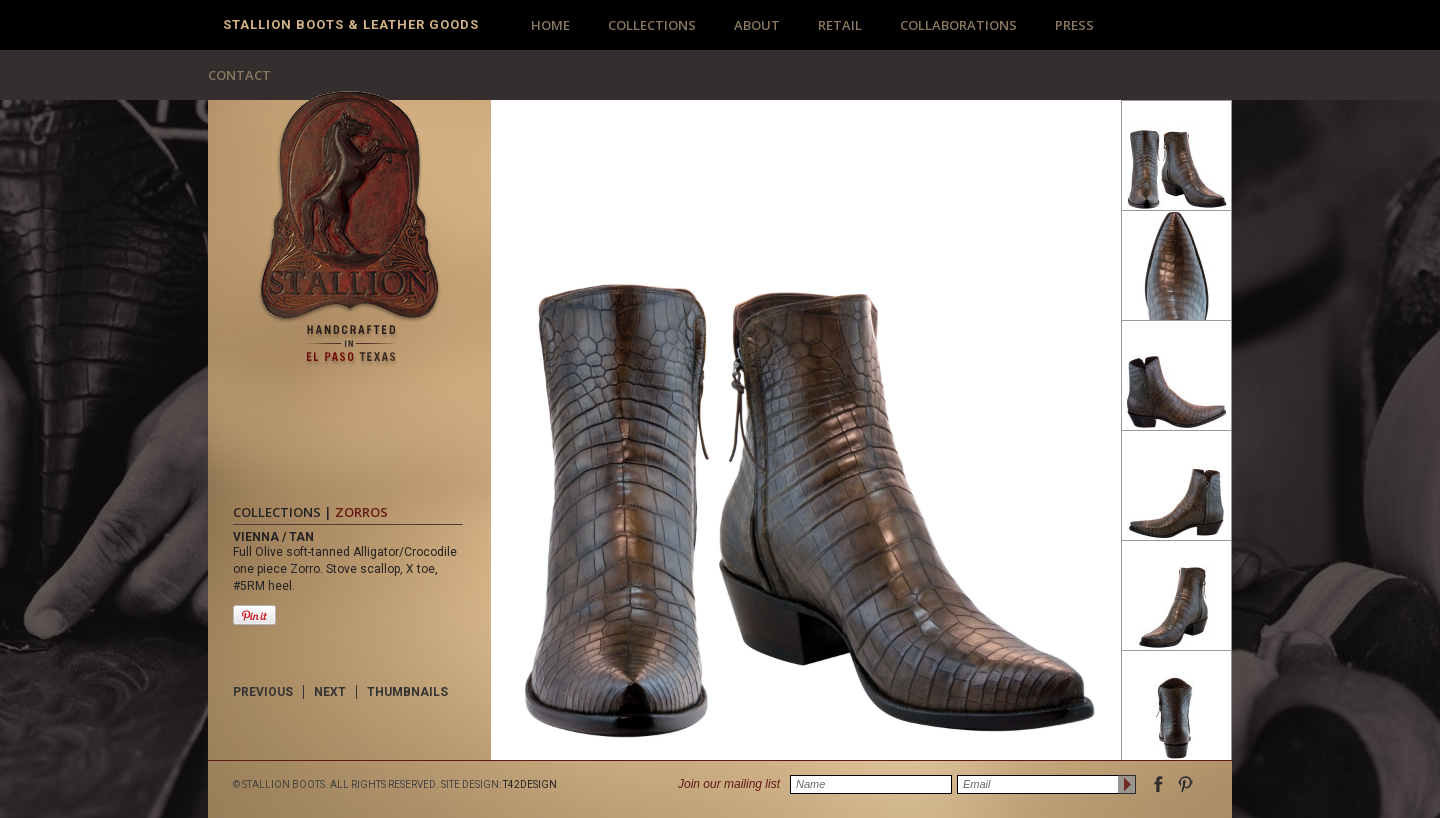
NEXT (330, 692)
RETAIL (840, 25)
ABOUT (757, 25)
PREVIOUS (263, 692)
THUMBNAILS (407, 692)
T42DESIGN (530, 784)
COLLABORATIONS (958, 25)
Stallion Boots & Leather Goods (351, 24)
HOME (550, 25)
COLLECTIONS (652, 25)
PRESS (1074, 25)
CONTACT (239, 75)
